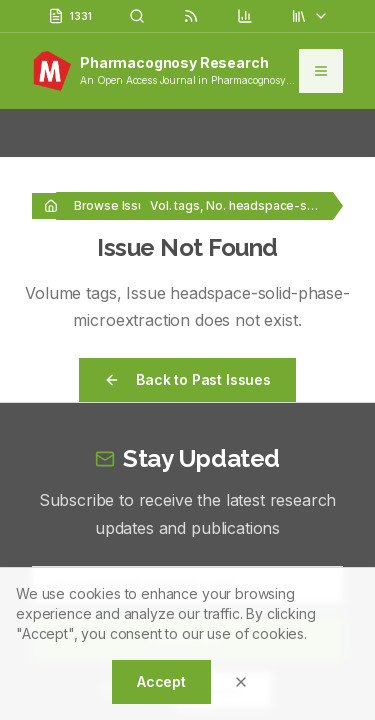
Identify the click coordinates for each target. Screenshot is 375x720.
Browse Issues (117, 205)
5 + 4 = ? (133, 546)
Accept (161, 681)
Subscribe (188, 494)
